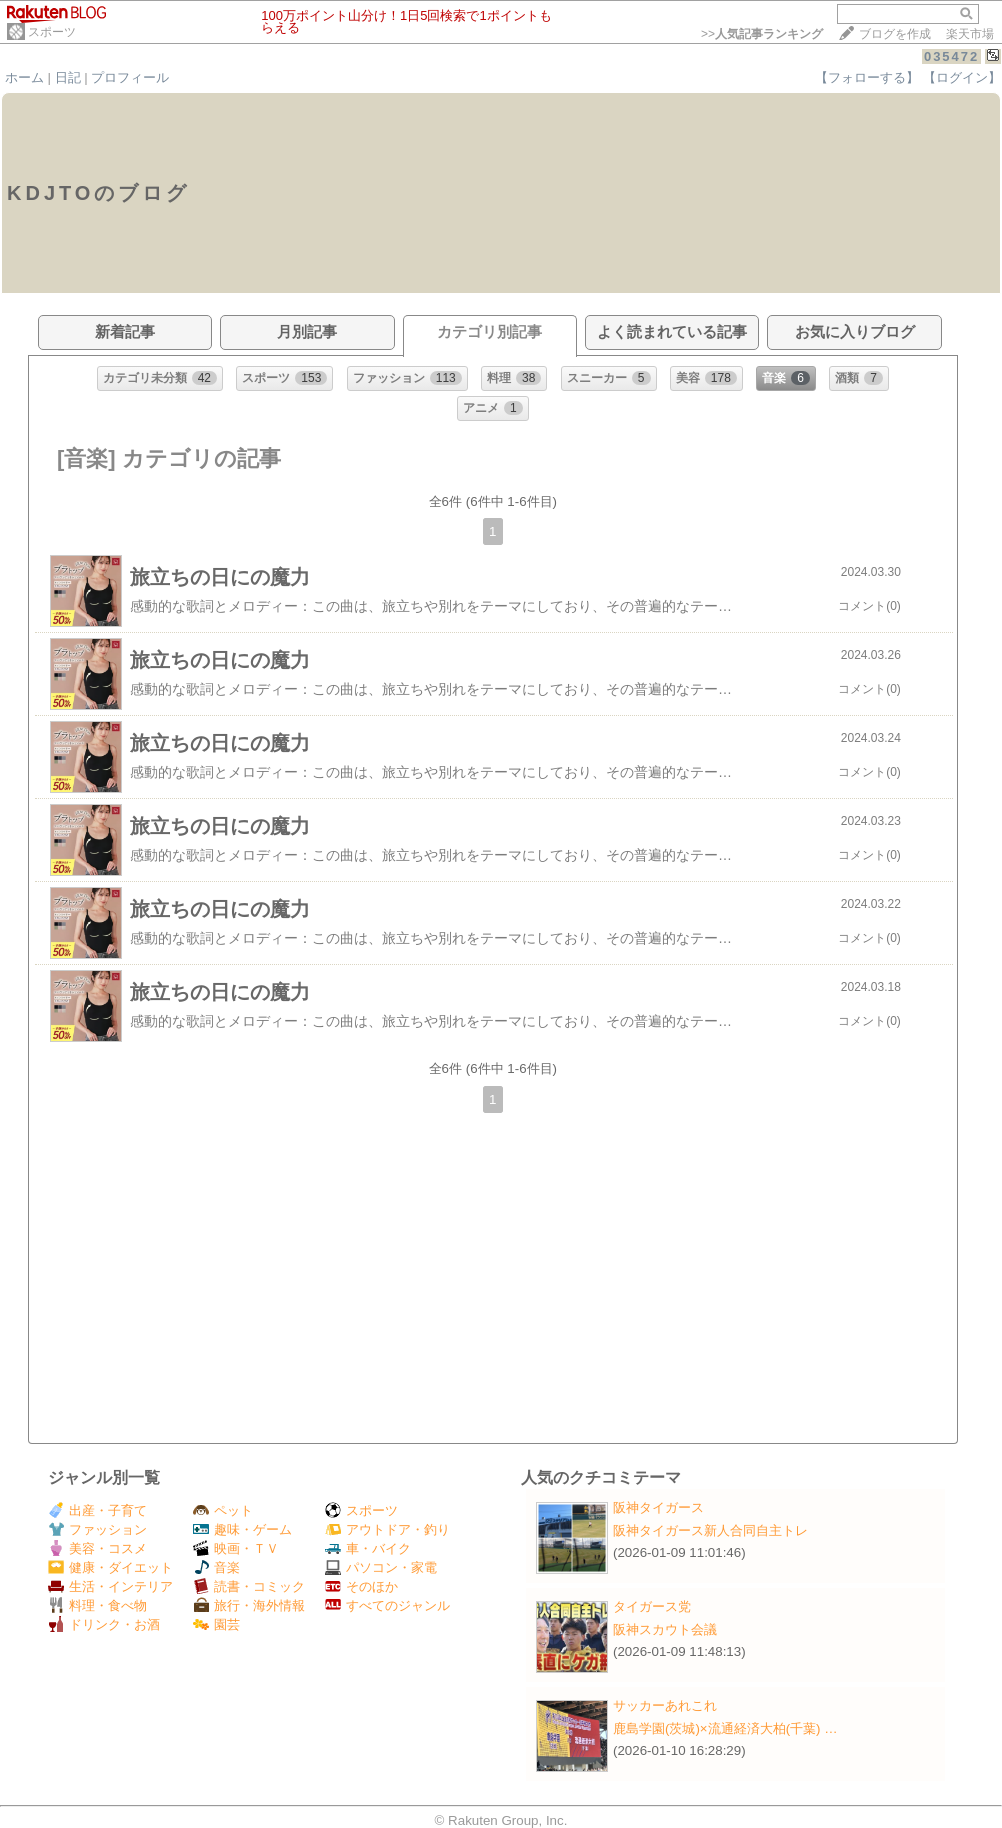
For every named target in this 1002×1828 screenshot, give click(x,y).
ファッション (97, 1529)
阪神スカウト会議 (665, 1629)
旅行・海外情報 (249, 1605)
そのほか (361, 1586)
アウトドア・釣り (387, 1529)
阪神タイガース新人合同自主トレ (710, 1530)
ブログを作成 (895, 34)
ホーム (24, 77)
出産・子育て (97, 1510)
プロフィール (130, 77)
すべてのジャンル (387, 1605)
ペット (223, 1510)
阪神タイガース (658, 1507)
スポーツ (52, 32)
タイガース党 (652, 1606)
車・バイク (368, 1548)
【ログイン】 (962, 77)
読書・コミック (249, 1586)
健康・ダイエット (110, 1567)
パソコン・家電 (381, 1567)
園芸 (216, 1624)
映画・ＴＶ (236, 1548)
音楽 (216, 1567)
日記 (68, 77)
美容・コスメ (97, 1548)
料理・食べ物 (97, 1605)
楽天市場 (970, 34)
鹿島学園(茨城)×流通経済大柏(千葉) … (725, 1728)
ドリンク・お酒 (104, 1624)
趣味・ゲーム (242, 1529)
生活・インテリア (110, 1586)
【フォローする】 (867, 77)
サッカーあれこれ (665, 1705)
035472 (951, 56)
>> (762, 34)
